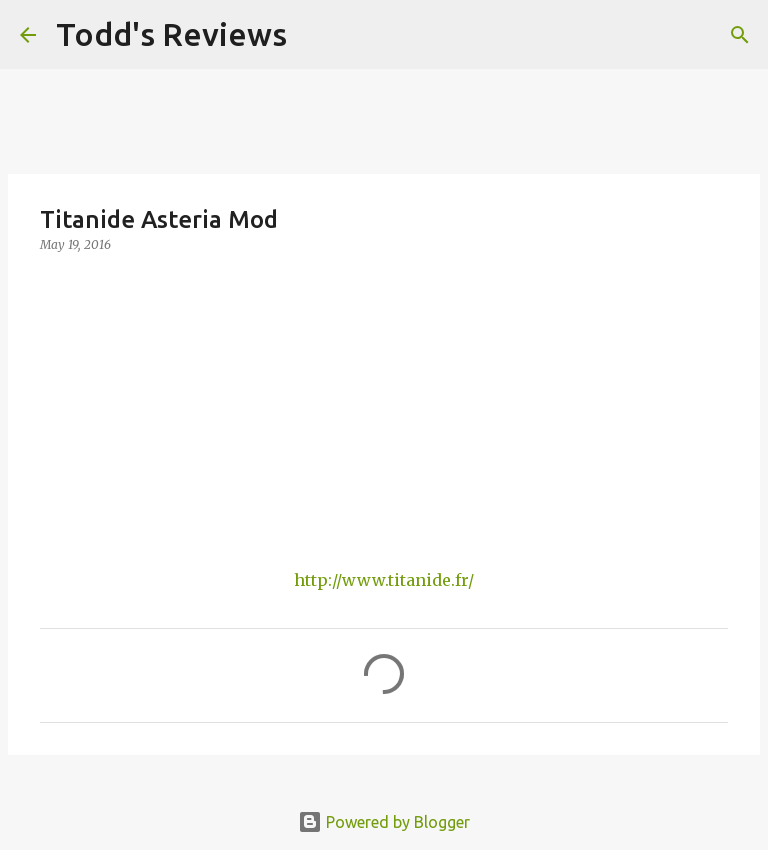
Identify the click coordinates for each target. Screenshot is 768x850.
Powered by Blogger (384, 822)
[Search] (315, 35)
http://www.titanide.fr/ (384, 580)
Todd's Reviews (171, 34)
